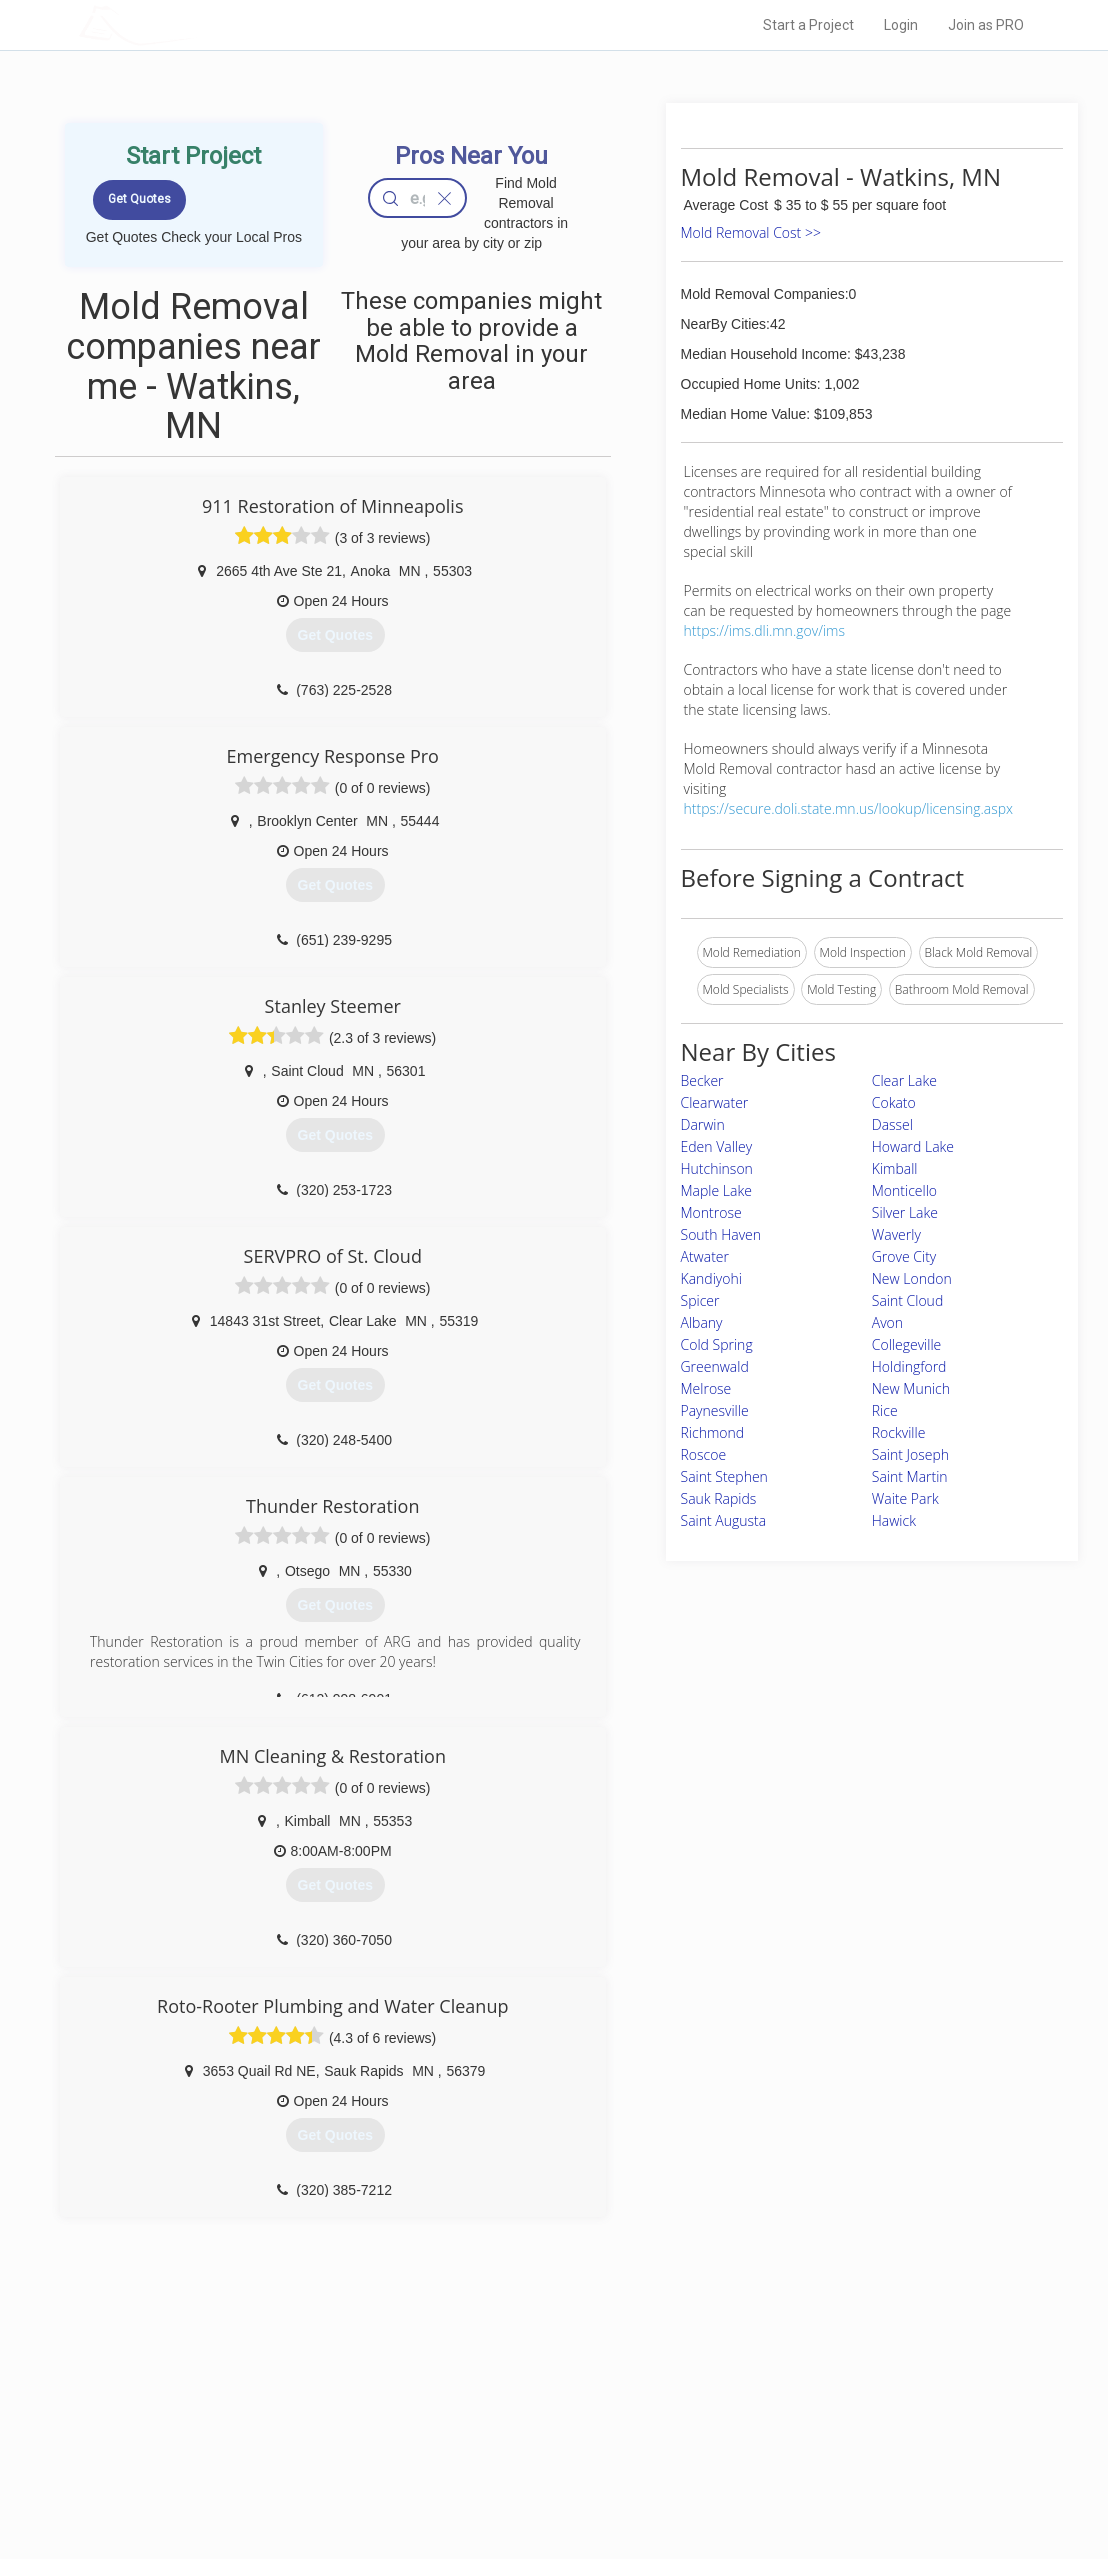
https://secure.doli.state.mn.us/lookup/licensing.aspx (849, 808)
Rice (885, 1410)
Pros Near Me (266, 2413)
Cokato (894, 1102)
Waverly (896, 1234)
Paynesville (715, 1410)
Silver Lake (905, 1212)
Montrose (711, 1212)
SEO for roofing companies (802, 2480)
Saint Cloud (907, 1300)
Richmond (713, 1432)
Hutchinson (717, 1168)
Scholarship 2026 (777, 2391)
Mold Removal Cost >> (751, 232)
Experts (471, 2413)
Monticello (904, 1190)
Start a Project (808, 25)
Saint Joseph (910, 1454)
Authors (751, 2435)
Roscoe (704, 1454)
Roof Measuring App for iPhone (536, 2458)
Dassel (892, 1124)
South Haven (721, 1234)
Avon (887, 1322)
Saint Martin (910, 1476)
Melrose (706, 1388)
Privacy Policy (767, 2413)
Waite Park (905, 1498)
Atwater (705, 1256)
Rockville (899, 1432)
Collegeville (907, 1344)
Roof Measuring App (506, 2435)
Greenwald (715, 1366)
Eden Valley (717, 1146)
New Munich (911, 1388)
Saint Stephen (724, 1476)
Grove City (904, 1256)
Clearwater (715, 1102)
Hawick (894, 1520)
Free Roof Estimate (282, 2458)
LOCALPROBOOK (195, 24)
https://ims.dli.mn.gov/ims (764, 630)
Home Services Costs (289, 2391)
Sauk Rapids (719, 1498)
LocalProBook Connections (804, 2458)
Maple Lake (716, 1190)
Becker (702, 1080)
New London (912, 1278)
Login (901, 25)
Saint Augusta (724, 1520)
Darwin (703, 1124)
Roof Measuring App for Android (538, 2480)
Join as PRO (986, 25)
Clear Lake (904, 1080)
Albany (702, 1322)
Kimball (895, 1168)
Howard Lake (913, 1146)
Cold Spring (717, 1344)
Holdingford (909, 1366)
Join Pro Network (497, 2391)
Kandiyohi (711, 1278)
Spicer (700, 1300)
